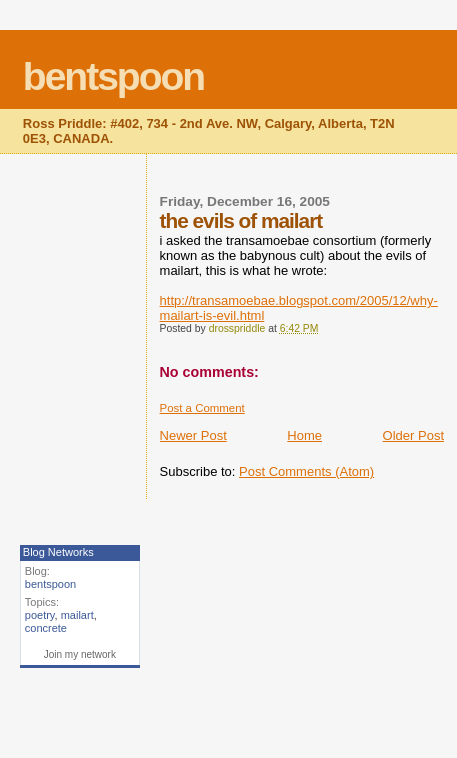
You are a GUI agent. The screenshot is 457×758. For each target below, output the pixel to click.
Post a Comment (202, 408)
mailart (77, 615)
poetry (40, 615)
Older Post (413, 435)
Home (304, 435)
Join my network (80, 654)
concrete (46, 628)
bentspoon (113, 76)
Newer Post (193, 435)
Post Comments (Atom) (306, 471)
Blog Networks (58, 552)
